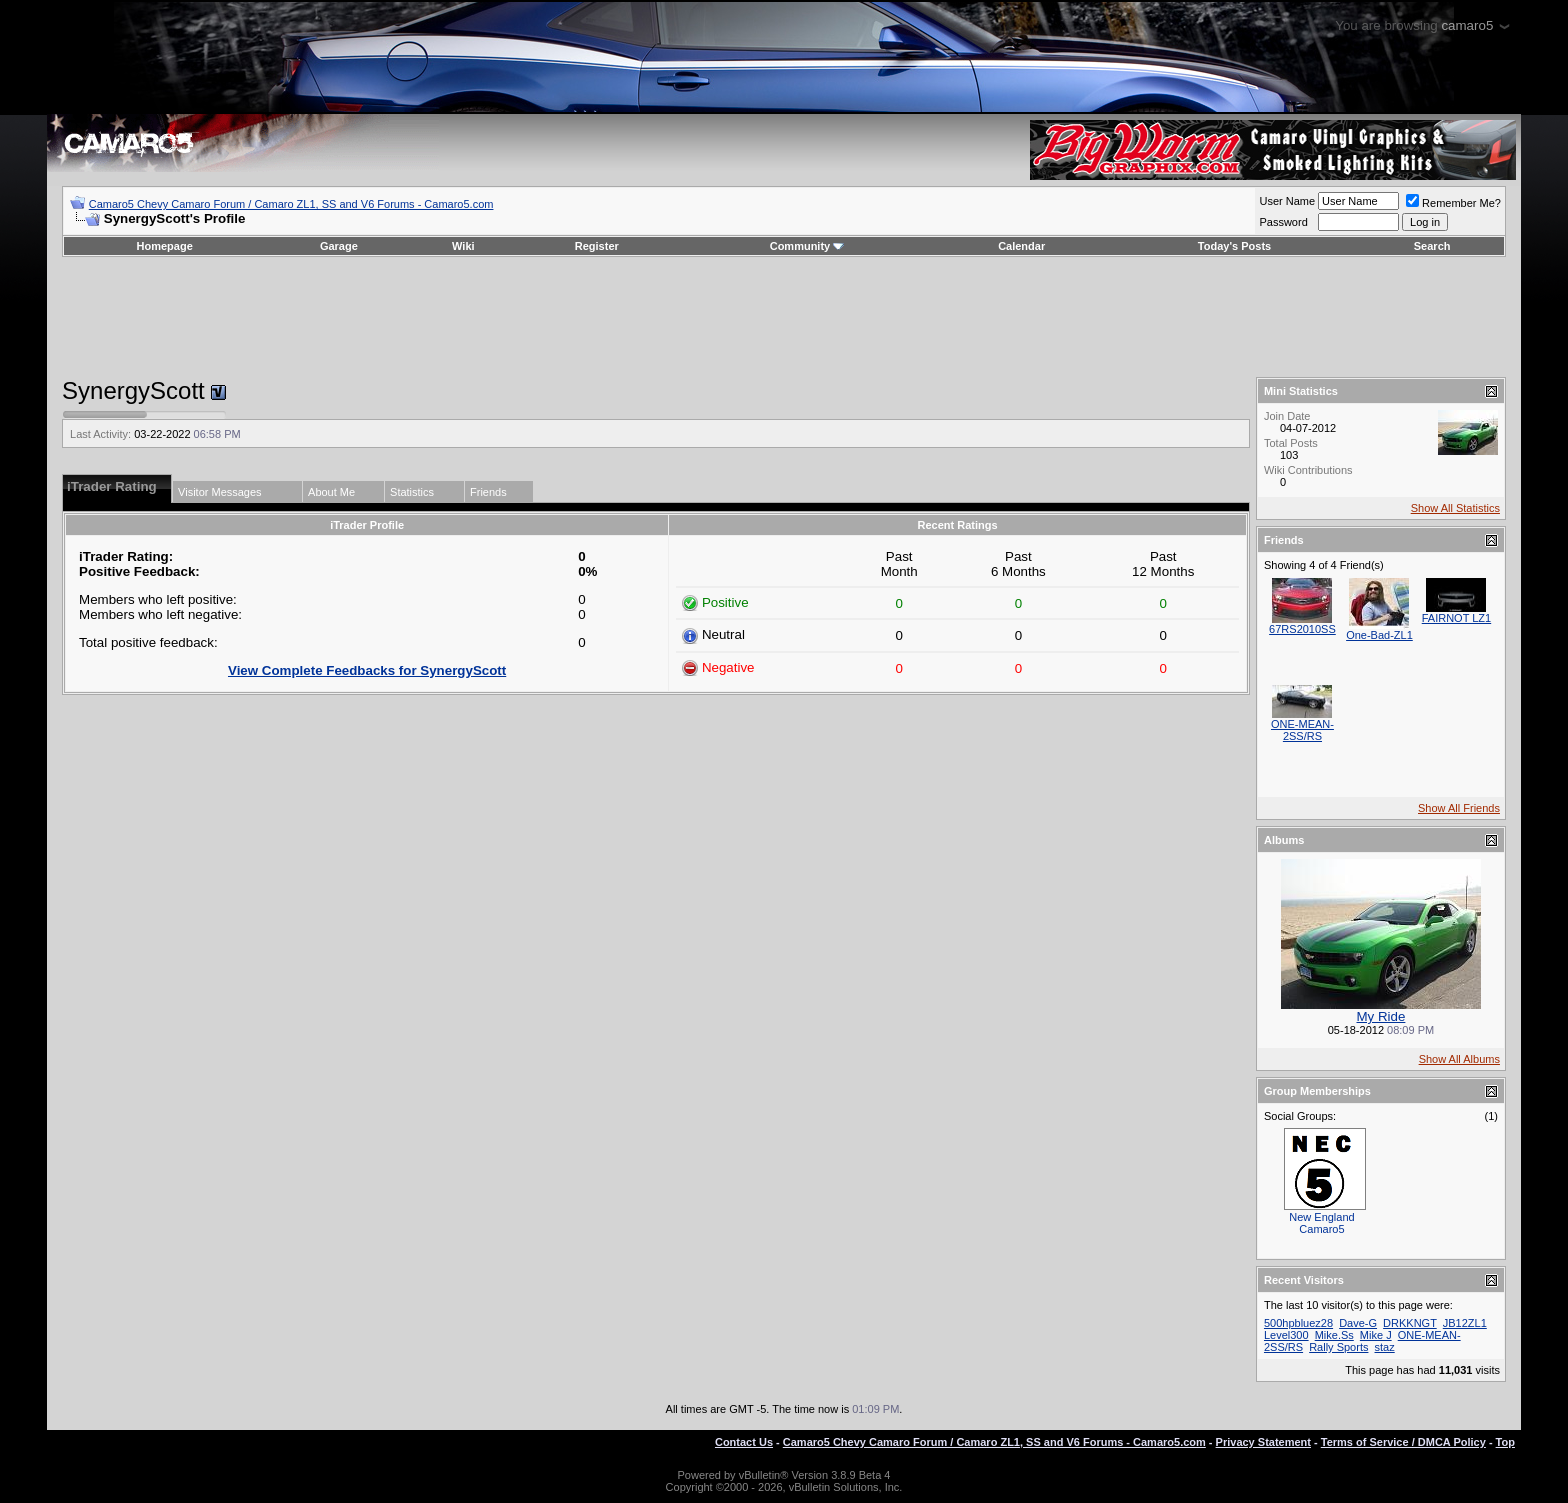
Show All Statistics (1455, 508)
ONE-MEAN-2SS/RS (1302, 730)
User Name (1287, 201)
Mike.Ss (1334, 1335)
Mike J (1376, 1335)
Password (1283, 222)
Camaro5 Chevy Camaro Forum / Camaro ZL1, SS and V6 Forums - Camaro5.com (291, 204)
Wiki (463, 246)
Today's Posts (1234, 246)
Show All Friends (1459, 808)
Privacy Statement (1263, 1442)
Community (807, 246)
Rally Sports (1338, 1347)
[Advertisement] (784, 317)
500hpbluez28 (1298, 1323)
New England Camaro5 (1321, 1223)
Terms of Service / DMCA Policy (1403, 1442)
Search (1432, 246)
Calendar (1021, 246)
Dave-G (1358, 1323)
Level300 (1286, 1335)
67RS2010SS (1302, 629)
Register (597, 246)
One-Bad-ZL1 (1379, 635)
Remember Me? (1453, 203)
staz (1385, 1347)
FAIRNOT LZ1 (1456, 618)
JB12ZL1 (1465, 1323)
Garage (339, 246)
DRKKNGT (1410, 1323)
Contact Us (744, 1442)
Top (1505, 1442)
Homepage (165, 246)
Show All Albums (1459, 1059)
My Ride (1381, 1016)
